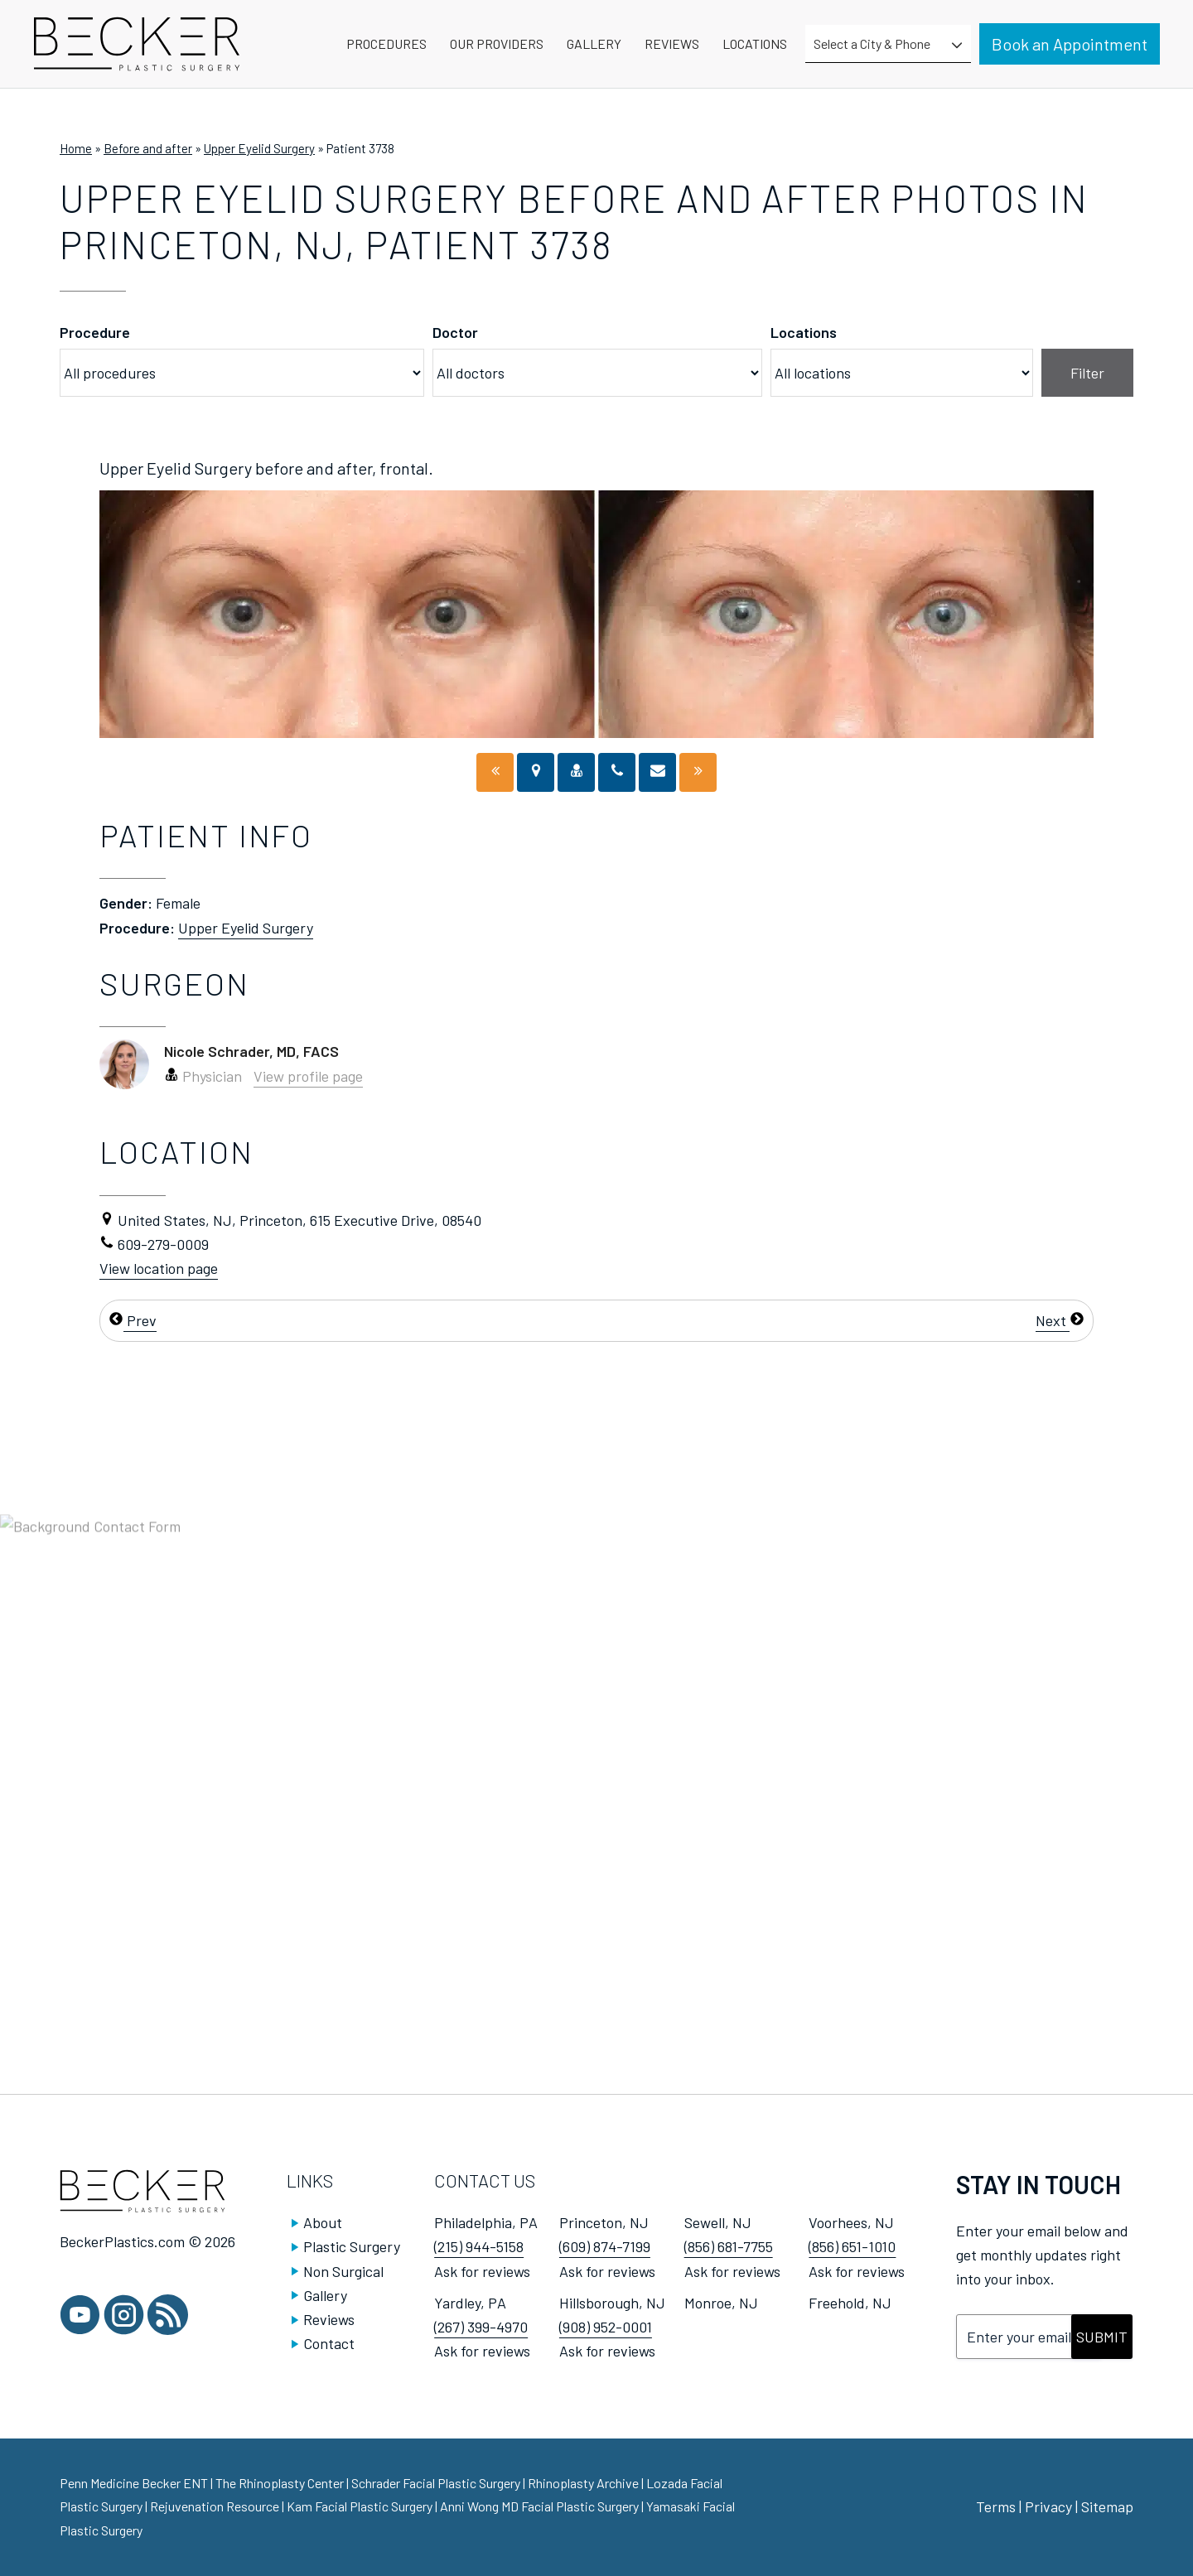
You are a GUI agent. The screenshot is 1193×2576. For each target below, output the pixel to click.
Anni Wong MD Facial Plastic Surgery (539, 2506)
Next (1060, 1320)
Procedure (95, 332)
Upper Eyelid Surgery (259, 148)
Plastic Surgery (351, 2246)
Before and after (148, 148)
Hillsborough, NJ (612, 2303)
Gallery (325, 2295)
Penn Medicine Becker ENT (134, 2483)
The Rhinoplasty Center (280, 2483)
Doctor (455, 332)
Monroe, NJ (721, 2303)
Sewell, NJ (717, 2222)
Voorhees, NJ (851, 2222)
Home (76, 148)
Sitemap (1107, 2506)
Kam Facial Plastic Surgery (359, 2506)
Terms (996, 2506)
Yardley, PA (470, 2303)
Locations (803, 332)
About (322, 2222)
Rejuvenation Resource (216, 2506)
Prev (133, 1320)
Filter (1087, 373)
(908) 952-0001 (605, 2327)
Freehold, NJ (850, 2303)
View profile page (308, 1076)
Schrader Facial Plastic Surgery (437, 2483)
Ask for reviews (482, 2271)
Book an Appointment (1069, 44)
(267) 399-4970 (481, 2327)
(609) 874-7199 (604, 2246)
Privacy (1048, 2506)
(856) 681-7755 (728, 2246)
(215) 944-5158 (479, 2246)
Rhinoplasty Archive (584, 2483)
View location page (158, 1268)
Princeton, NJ (604, 2222)
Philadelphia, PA (486, 2222)
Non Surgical (343, 2271)
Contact (329, 2343)
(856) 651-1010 (852, 2246)
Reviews (329, 2319)
